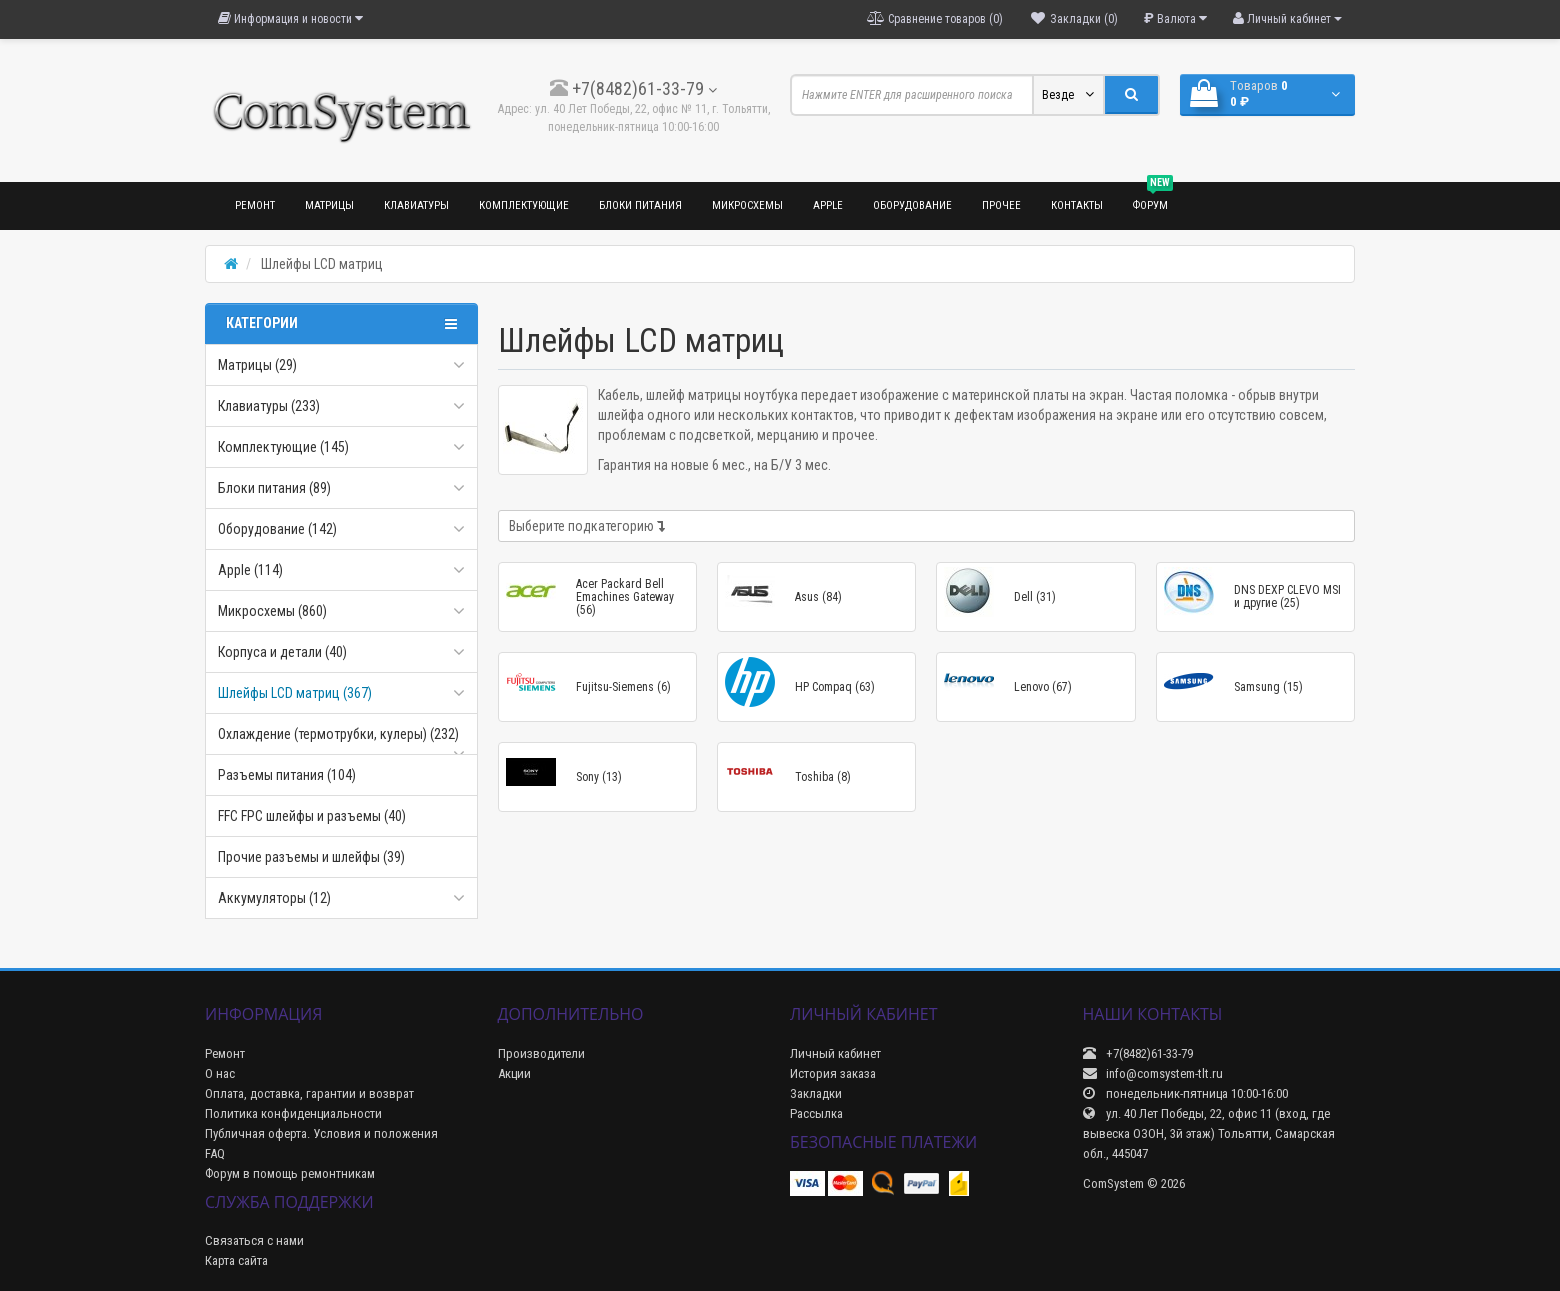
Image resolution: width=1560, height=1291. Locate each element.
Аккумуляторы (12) (274, 898)
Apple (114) (250, 570)
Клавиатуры (416, 205)
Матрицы (329, 205)
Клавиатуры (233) (269, 406)
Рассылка (816, 1113)
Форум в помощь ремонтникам (290, 1173)
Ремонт (255, 205)
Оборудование (912, 205)
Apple (828, 205)
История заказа (833, 1073)
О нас (220, 1073)
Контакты (1077, 205)
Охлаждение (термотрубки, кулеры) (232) (338, 734)
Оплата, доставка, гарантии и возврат (309, 1093)
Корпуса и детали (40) (282, 652)
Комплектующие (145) (283, 447)
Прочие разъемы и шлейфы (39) (311, 857)
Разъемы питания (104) (287, 775)
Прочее (1001, 205)
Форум (1153, 197)
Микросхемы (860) (272, 611)
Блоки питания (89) (274, 488)
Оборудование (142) (277, 529)
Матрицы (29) (257, 365)
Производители (541, 1053)
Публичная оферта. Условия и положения (321, 1133)
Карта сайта (236, 1260)
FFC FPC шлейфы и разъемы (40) (312, 816)
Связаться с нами (254, 1240)
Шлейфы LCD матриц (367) (295, 693)
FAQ (215, 1153)
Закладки (816, 1093)
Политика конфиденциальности (293, 1113)
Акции (514, 1073)
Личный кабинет (835, 1053)
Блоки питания (640, 205)
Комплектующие (524, 205)
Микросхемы (747, 205)
